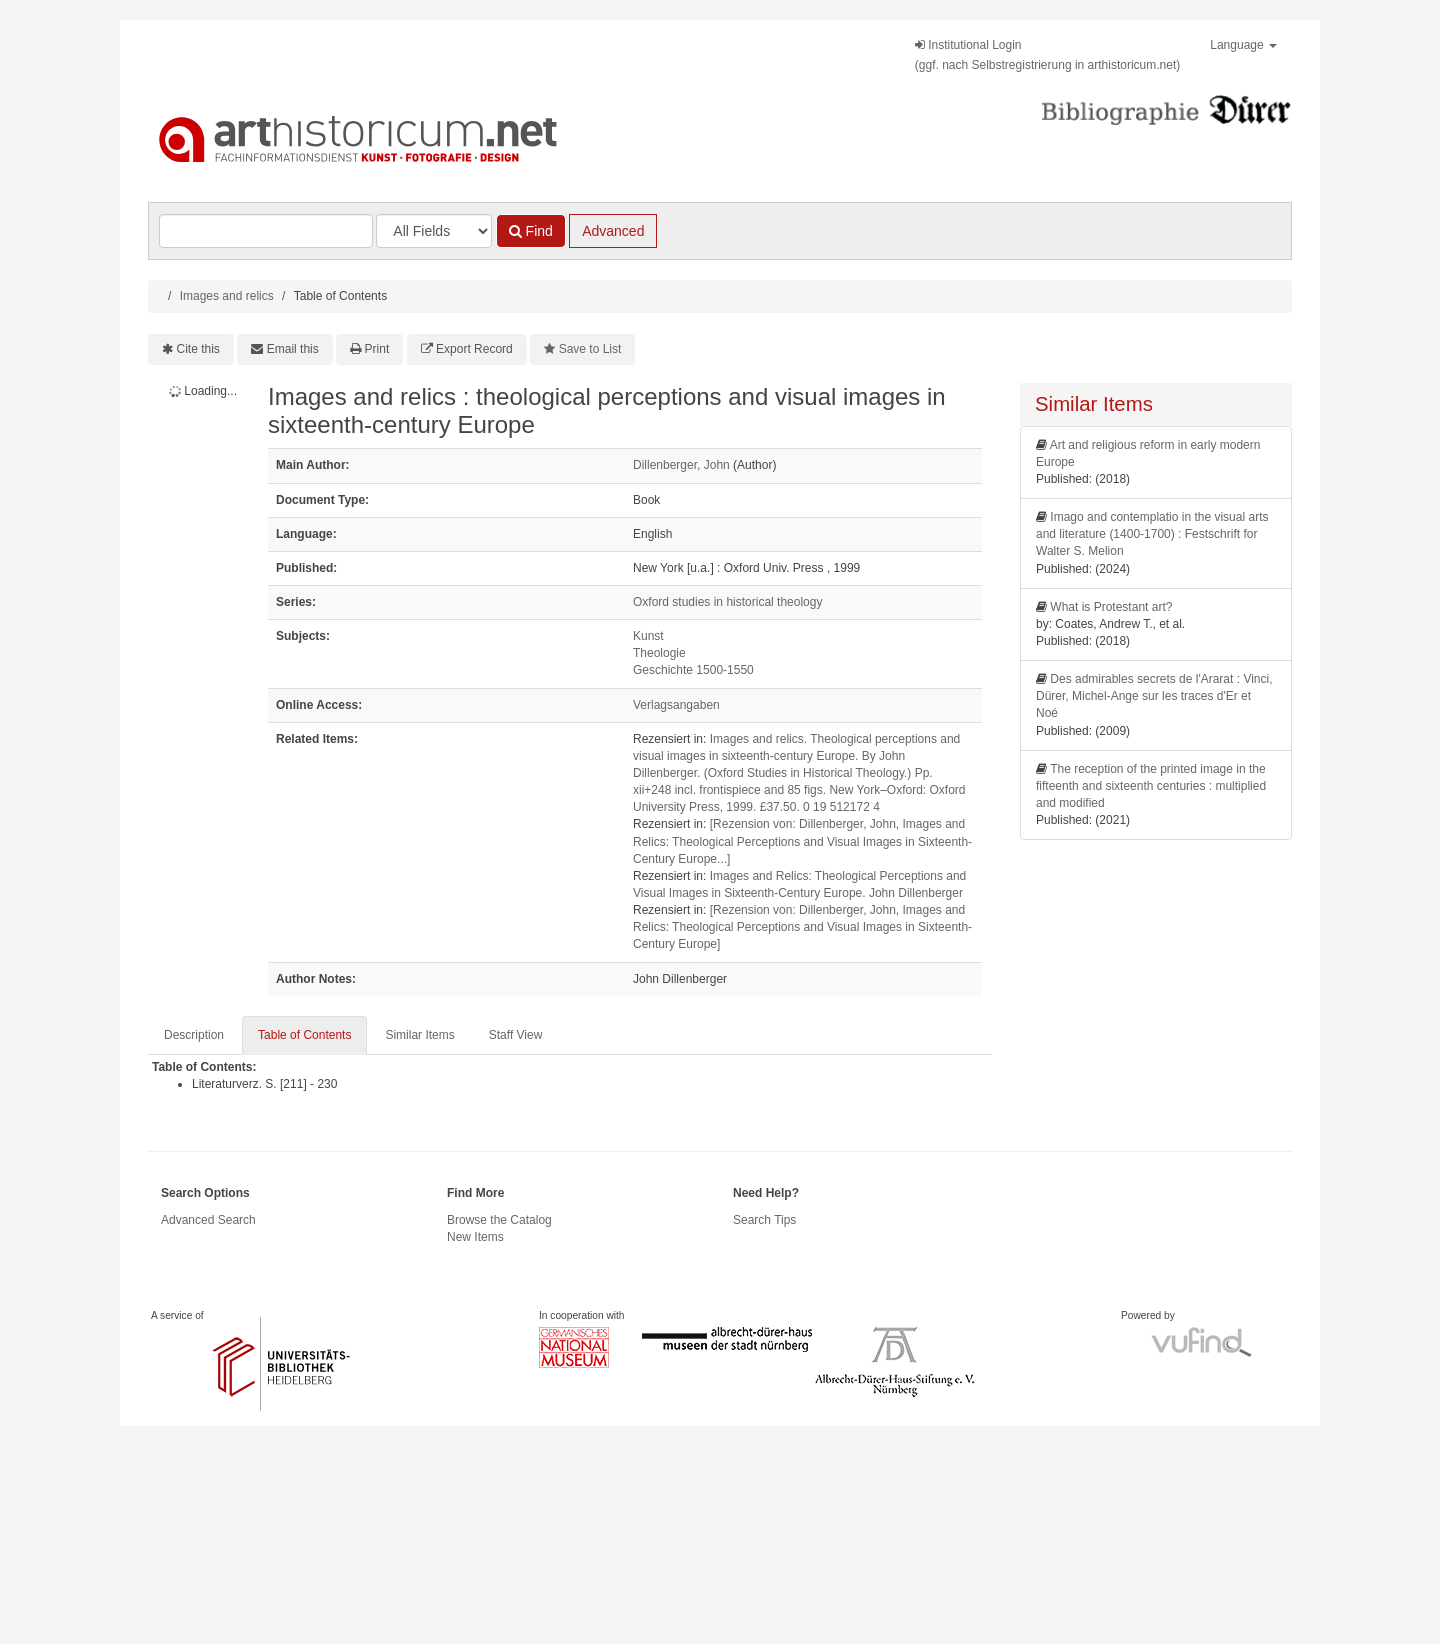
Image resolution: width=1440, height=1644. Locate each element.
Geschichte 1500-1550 (693, 670)
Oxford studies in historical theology (727, 602)
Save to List (590, 349)
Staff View (516, 1035)
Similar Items (419, 1035)
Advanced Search (208, 1220)
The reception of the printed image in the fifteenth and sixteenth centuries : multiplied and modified (1151, 786)
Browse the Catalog (499, 1220)
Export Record (474, 349)
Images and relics (227, 296)
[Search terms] (266, 231)
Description (194, 1035)
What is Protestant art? (1111, 607)
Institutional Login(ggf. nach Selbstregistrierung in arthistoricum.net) (1047, 55)
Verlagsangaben (676, 705)
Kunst (648, 636)
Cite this (198, 349)
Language (1243, 45)
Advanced (613, 231)
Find (531, 231)
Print (377, 349)
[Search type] (434, 231)
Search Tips (764, 1220)
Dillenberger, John (681, 465)
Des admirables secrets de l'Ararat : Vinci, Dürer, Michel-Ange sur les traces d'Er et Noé (1154, 696)
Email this (293, 349)
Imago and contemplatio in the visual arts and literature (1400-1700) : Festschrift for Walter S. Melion (1152, 534)
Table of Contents (304, 1035)
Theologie (659, 653)
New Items (475, 1237)
